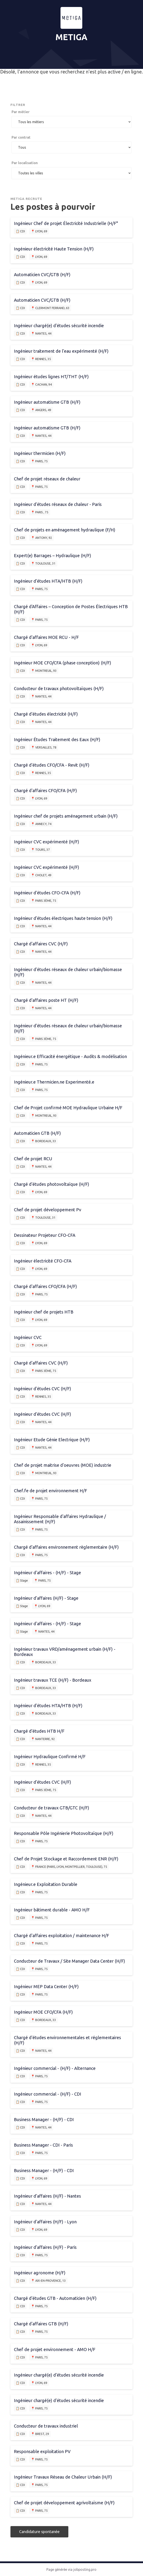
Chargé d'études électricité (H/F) (46, 713)
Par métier (21, 112)
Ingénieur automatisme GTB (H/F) (47, 402)
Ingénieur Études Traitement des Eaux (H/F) (57, 739)
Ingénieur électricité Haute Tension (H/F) (54, 248)
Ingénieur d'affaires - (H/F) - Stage (47, 1572)
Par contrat (21, 137)
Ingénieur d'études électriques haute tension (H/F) (63, 918)
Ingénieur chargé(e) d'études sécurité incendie (59, 325)
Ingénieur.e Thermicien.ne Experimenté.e (54, 1081)
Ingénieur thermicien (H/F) (40, 453)
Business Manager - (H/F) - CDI (44, 2119)
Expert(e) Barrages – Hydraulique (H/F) (52, 555)
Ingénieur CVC (28, 1337)
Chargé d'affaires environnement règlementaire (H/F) (66, 1547)
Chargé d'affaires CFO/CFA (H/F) (45, 790)
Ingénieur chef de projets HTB (43, 1311)
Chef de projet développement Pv (47, 1209)
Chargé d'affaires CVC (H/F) (41, 943)
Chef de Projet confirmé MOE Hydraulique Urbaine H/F (68, 1107)
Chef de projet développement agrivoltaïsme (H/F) (64, 2502)
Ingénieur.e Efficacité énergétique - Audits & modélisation (70, 1056)
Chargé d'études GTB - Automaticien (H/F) (55, 2298)
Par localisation (25, 163)
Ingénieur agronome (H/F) (40, 2272)
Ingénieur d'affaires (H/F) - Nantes (47, 2195)
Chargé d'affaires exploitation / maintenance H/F (61, 1935)
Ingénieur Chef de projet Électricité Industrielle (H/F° (66, 223)
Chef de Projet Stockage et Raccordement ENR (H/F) (66, 1858)
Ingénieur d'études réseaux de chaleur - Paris (58, 504)
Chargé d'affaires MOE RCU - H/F (46, 637)
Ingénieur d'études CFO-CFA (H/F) (47, 892)
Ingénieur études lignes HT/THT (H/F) (51, 376)
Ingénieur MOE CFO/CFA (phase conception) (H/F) (62, 662)
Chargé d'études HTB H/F (39, 1731)
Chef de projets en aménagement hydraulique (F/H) (64, 529)
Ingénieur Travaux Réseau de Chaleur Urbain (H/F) (63, 2476)
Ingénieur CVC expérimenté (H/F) (46, 841)
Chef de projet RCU (33, 1158)
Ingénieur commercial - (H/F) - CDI (47, 2093)
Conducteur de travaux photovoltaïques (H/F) (59, 688)
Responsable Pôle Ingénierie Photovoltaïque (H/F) (63, 1833)
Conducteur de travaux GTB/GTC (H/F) (51, 1807)
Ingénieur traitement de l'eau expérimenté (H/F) (61, 351)
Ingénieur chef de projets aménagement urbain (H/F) (66, 815)
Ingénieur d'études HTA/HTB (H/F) (48, 581)
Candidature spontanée (39, 2531)
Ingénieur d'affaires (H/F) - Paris (45, 2247)
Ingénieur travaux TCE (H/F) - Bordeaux (52, 1680)
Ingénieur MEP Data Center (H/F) (46, 1986)
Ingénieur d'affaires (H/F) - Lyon (45, 2221)
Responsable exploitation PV (42, 2451)
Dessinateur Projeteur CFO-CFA (44, 1235)
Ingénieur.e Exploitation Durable (45, 1884)
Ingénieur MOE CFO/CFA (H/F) (43, 2012)
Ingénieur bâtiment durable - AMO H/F (52, 1909)
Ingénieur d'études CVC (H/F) (42, 1388)
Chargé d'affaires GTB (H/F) (41, 2323)
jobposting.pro (84, 2569)
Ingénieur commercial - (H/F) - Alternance (55, 2068)
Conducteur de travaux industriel (46, 2425)
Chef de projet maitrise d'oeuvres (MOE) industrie (62, 1465)
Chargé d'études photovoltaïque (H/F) (51, 1184)
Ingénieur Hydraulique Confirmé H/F (50, 1756)
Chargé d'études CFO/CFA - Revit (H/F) (51, 764)
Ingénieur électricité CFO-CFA (42, 1260)
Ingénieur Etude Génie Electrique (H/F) (52, 1439)
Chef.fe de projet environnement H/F (50, 1490)
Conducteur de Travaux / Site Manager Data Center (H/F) (69, 1960)
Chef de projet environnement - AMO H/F (54, 2349)
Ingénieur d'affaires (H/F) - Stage (46, 1598)
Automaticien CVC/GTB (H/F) (42, 274)
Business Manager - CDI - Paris (43, 2144)
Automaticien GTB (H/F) (37, 1133)
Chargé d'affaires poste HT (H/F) (46, 1000)
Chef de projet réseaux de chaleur (47, 478)
